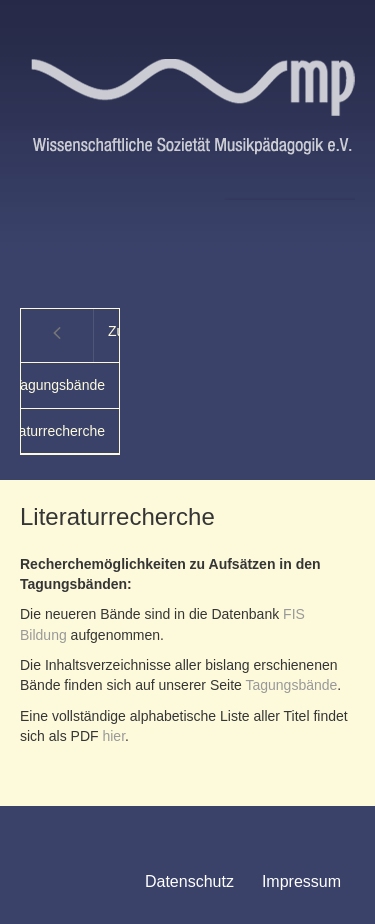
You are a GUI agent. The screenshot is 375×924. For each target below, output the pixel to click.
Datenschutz (189, 881)
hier (113, 736)
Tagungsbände (291, 685)
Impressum (301, 881)
